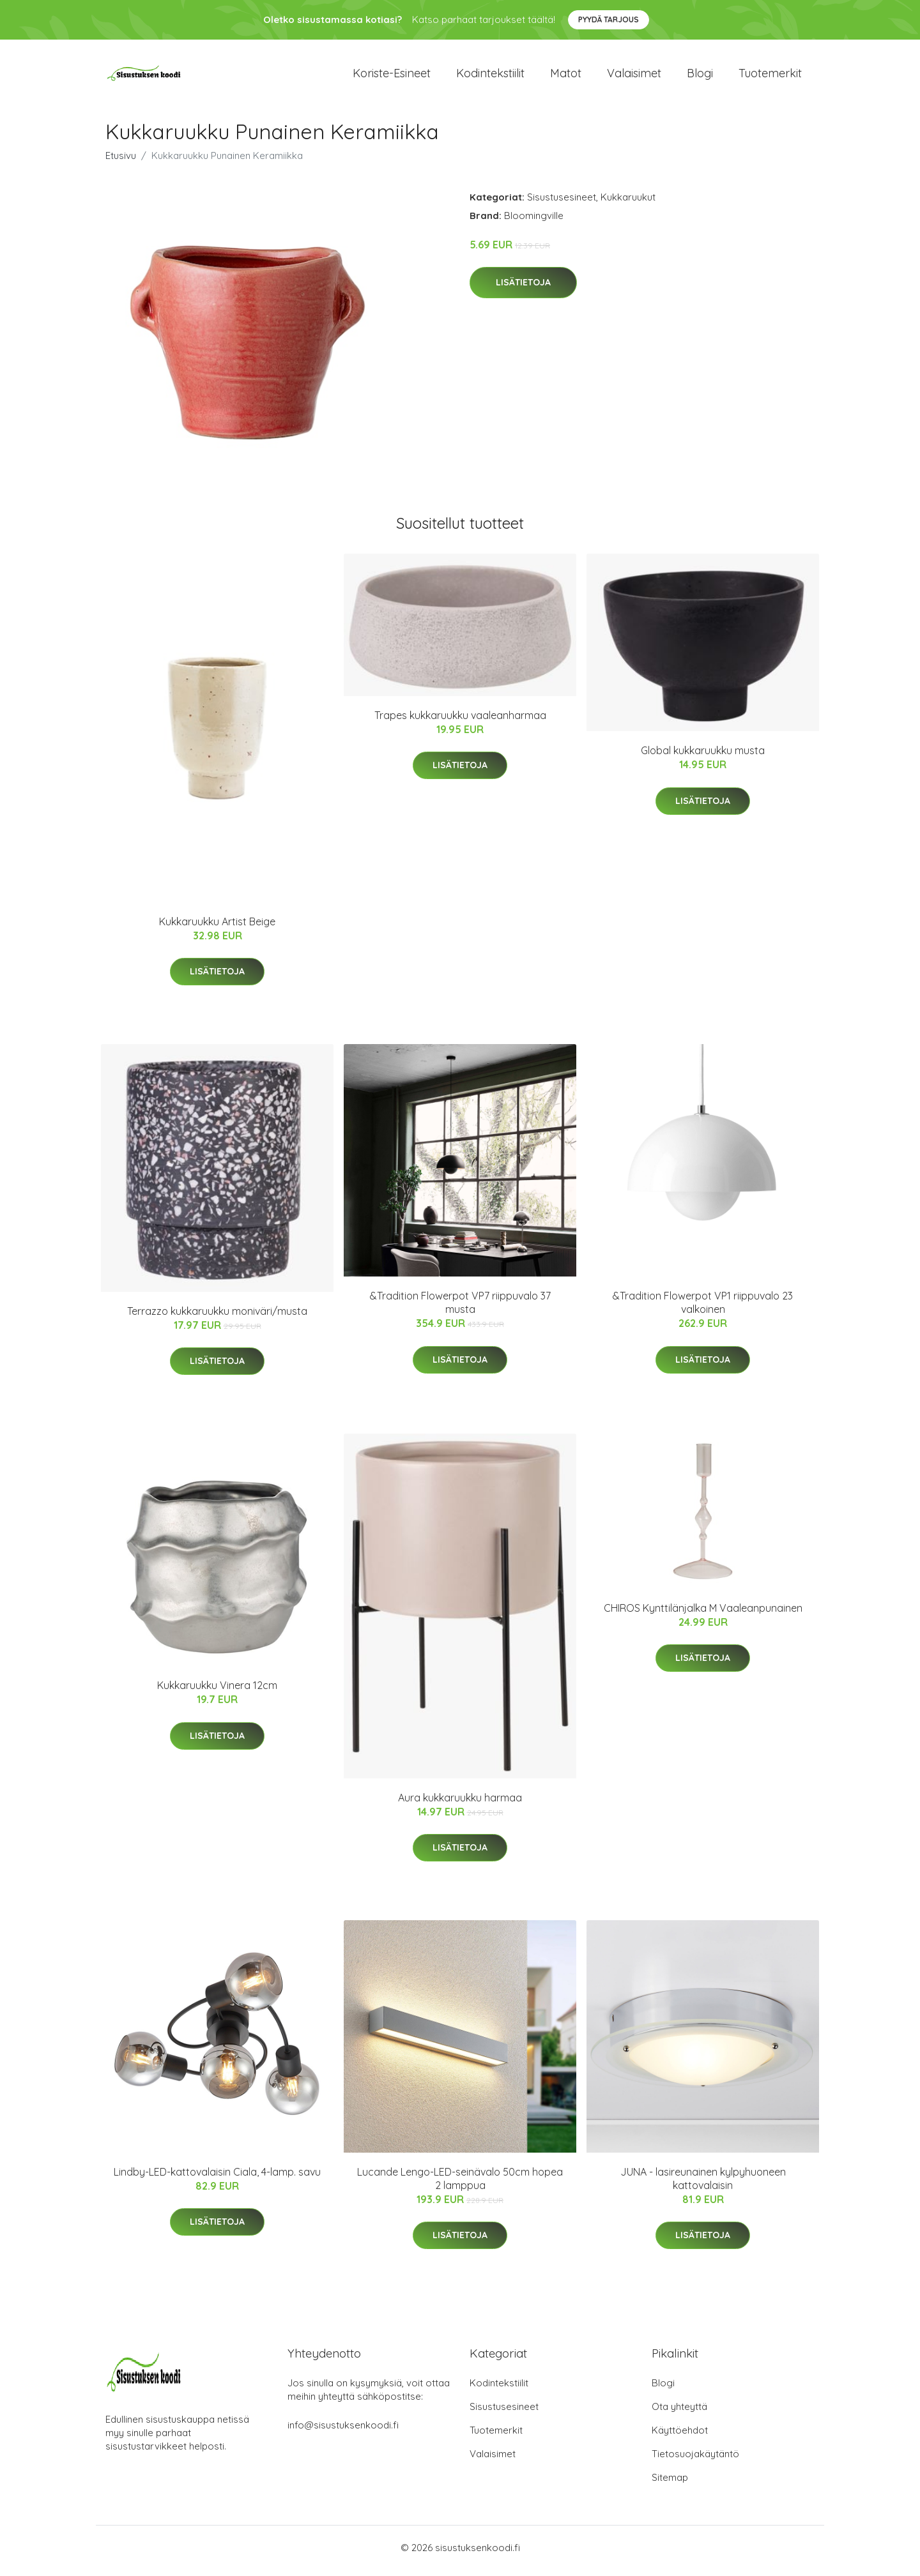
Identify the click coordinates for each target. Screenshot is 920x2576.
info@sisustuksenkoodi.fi (343, 2431)
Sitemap (670, 2484)
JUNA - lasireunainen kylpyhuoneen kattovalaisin (703, 2185)
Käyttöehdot (680, 2436)
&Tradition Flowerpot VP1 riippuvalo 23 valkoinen (703, 1309)
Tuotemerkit (770, 76)
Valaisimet (634, 76)
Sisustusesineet (561, 203)
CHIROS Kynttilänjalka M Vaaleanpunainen (703, 1615)
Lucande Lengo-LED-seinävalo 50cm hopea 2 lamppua (460, 2185)
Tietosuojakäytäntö (695, 2460)
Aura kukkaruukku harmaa (460, 1804)
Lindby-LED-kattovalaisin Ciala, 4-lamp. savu (217, 2178)
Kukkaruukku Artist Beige (217, 927)
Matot (565, 76)
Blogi (700, 76)
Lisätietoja (523, 289)
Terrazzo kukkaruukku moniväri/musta (217, 1317)
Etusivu (120, 162)
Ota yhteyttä (679, 2413)
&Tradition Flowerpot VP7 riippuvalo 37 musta (460, 1309)
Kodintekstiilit (490, 76)
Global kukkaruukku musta (703, 757)
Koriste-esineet (392, 76)
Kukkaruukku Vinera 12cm (217, 1692)
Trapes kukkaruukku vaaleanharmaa (460, 721)
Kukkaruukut (628, 203)
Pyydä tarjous (608, 19)
